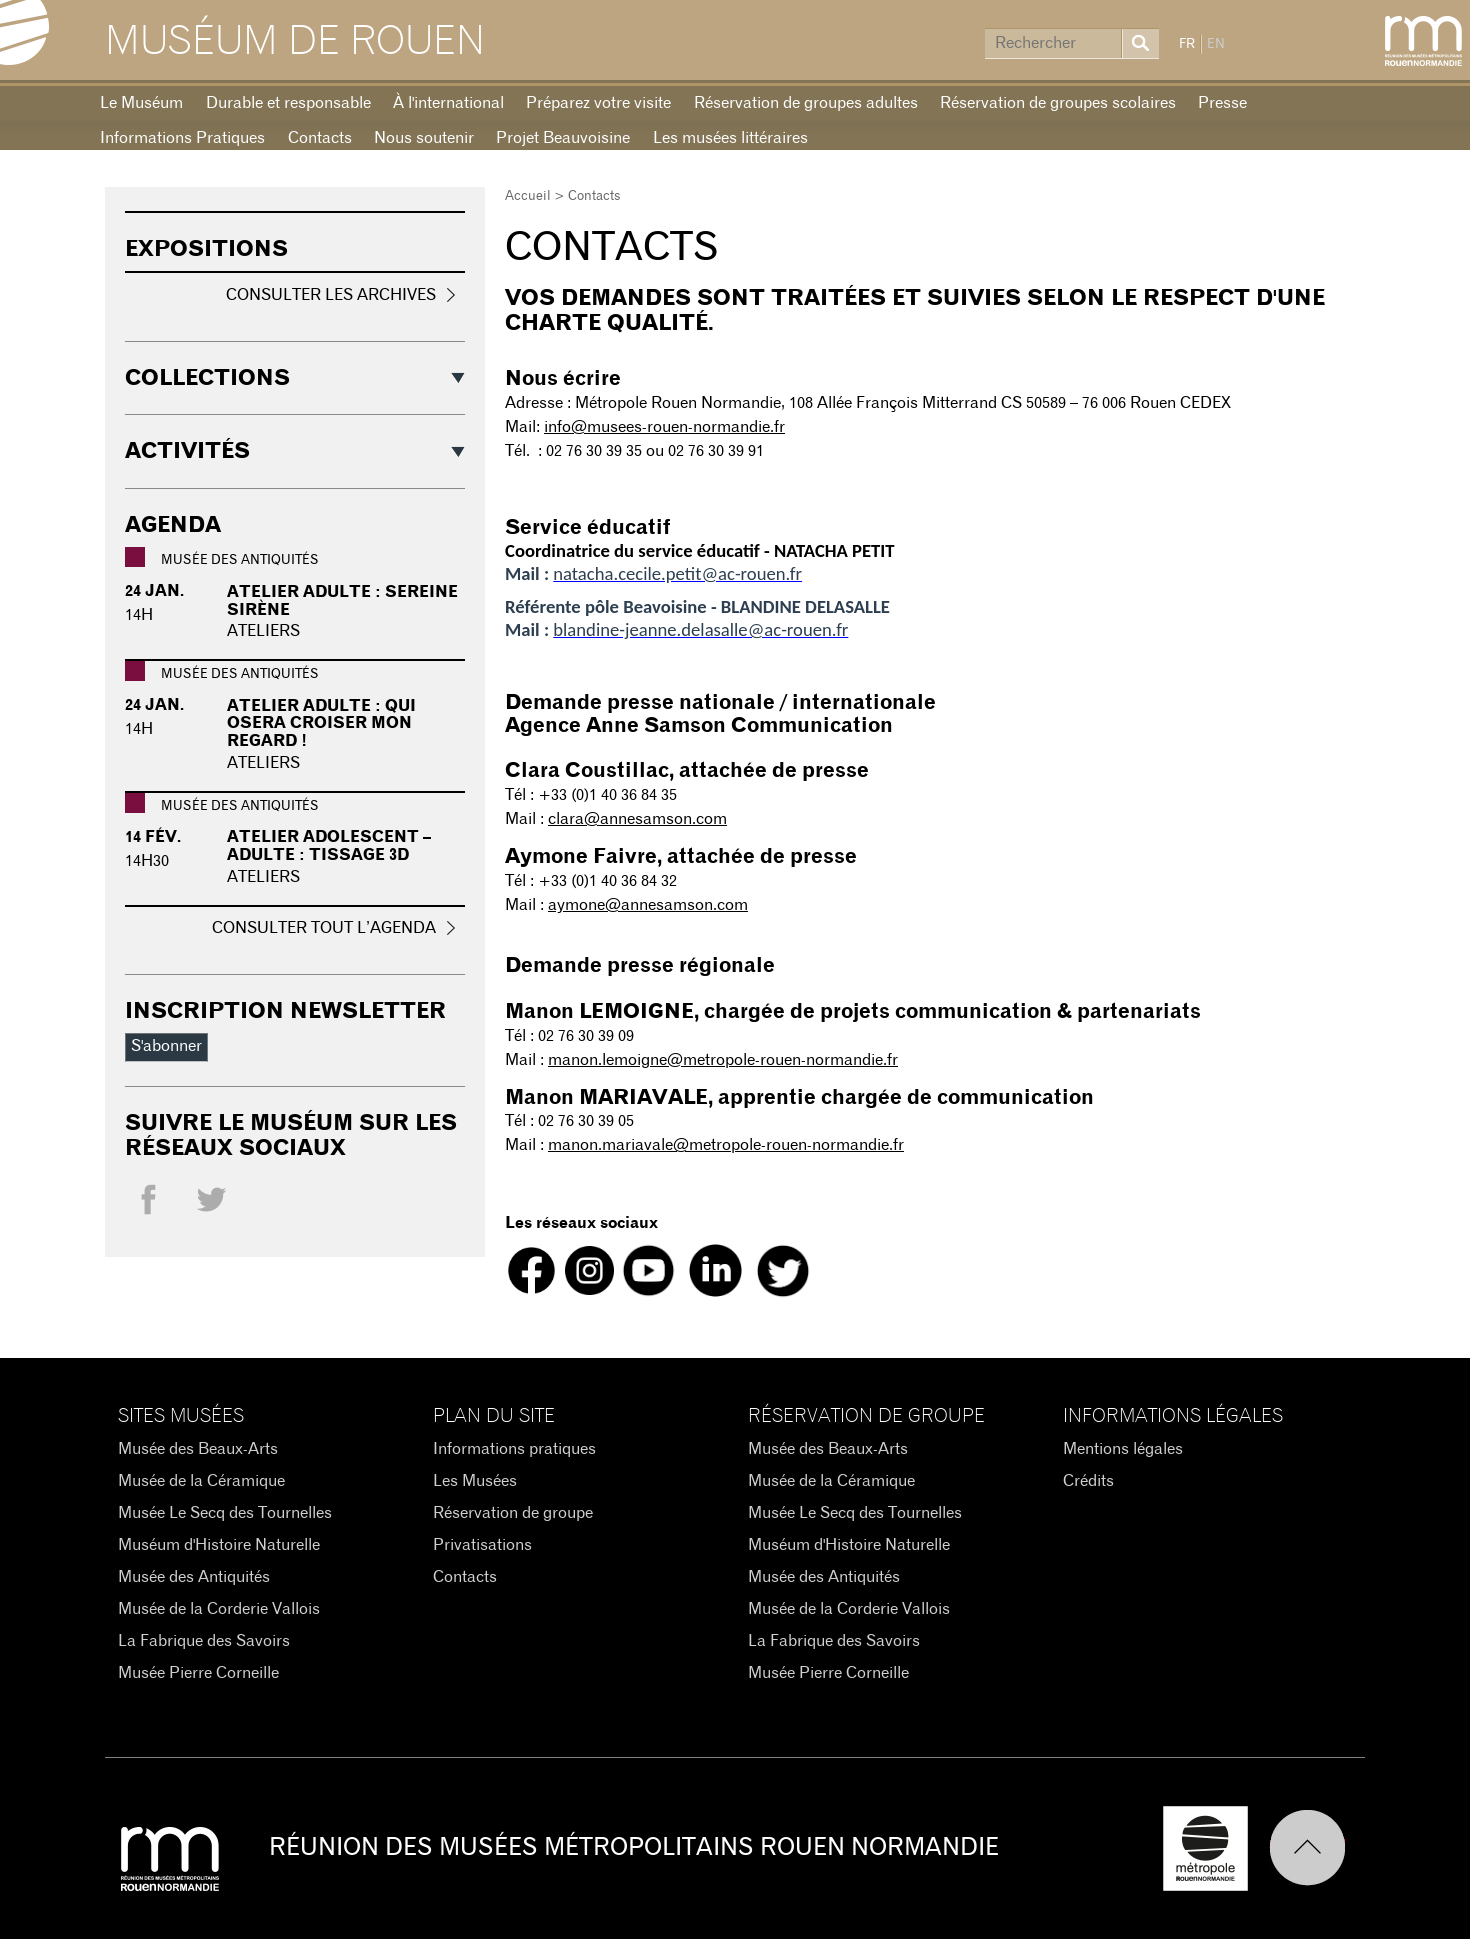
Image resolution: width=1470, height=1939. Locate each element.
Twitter (211, 1204)
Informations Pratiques (182, 138)
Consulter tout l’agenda (324, 928)
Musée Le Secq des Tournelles (225, 1513)
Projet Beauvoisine (563, 138)
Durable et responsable (288, 103)
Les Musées (475, 1481)
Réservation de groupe (513, 1513)
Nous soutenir (424, 138)
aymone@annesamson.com (648, 905)
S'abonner (166, 1046)
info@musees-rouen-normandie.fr (664, 427)
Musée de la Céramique (201, 1481)
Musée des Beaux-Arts (198, 1449)
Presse (1222, 103)
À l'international (448, 103)
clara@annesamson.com (637, 819)
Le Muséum (141, 103)
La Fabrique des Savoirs (204, 1641)
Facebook (148, 1204)
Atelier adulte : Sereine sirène (342, 601)
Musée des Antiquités (194, 1577)
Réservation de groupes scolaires (1058, 103)
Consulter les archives (331, 295)
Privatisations (482, 1545)
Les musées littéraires (730, 138)
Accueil (528, 196)
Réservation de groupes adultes (806, 103)
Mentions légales (1123, 1449)
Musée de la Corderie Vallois (219, 1609)
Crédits (1088, 1481)
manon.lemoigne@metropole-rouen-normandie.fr (723, 1060)
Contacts (320, 138)
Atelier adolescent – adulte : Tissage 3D (329, 846)
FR (1187, 44)
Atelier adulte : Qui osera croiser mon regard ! (321, 723)
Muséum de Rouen (295, 42)
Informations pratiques (514, 1449)
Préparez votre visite (598, 103)
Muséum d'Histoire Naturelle (219, 1545)
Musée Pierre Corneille (198, 1673)
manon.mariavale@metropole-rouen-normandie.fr (726, 1145)
